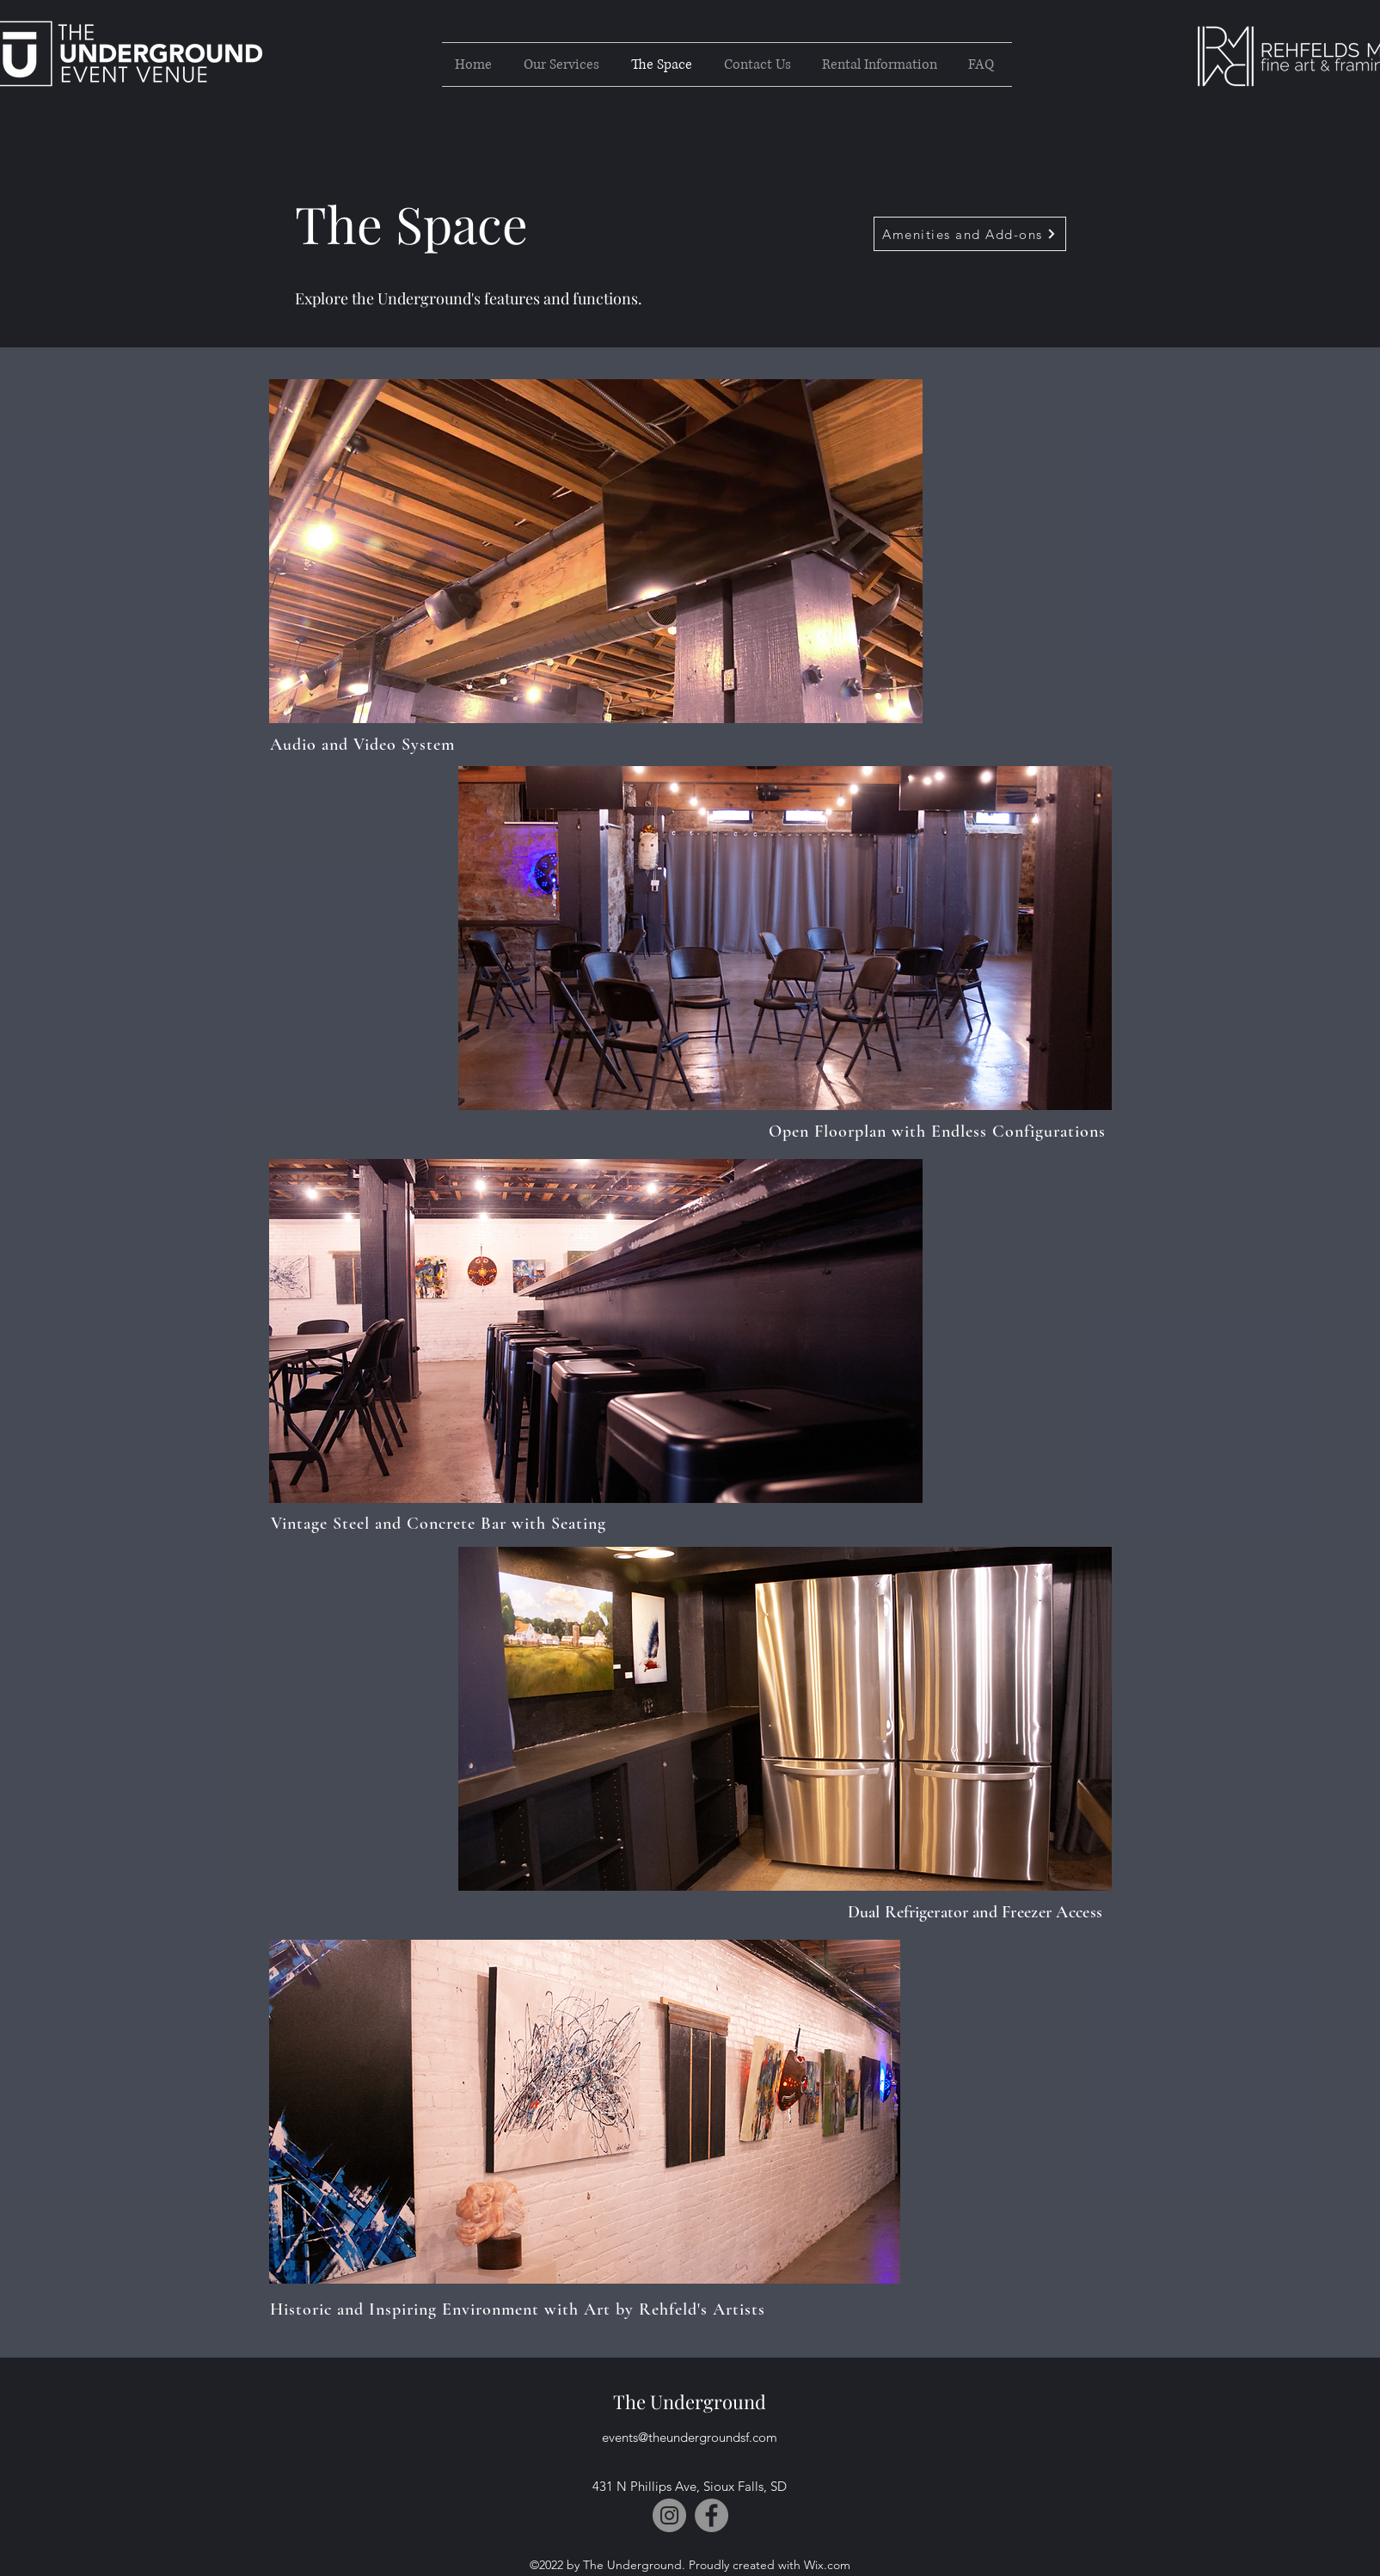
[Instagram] (669, 2515)
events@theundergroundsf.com (689, 2437)
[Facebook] (711, 2515)
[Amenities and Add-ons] (970, 234)
